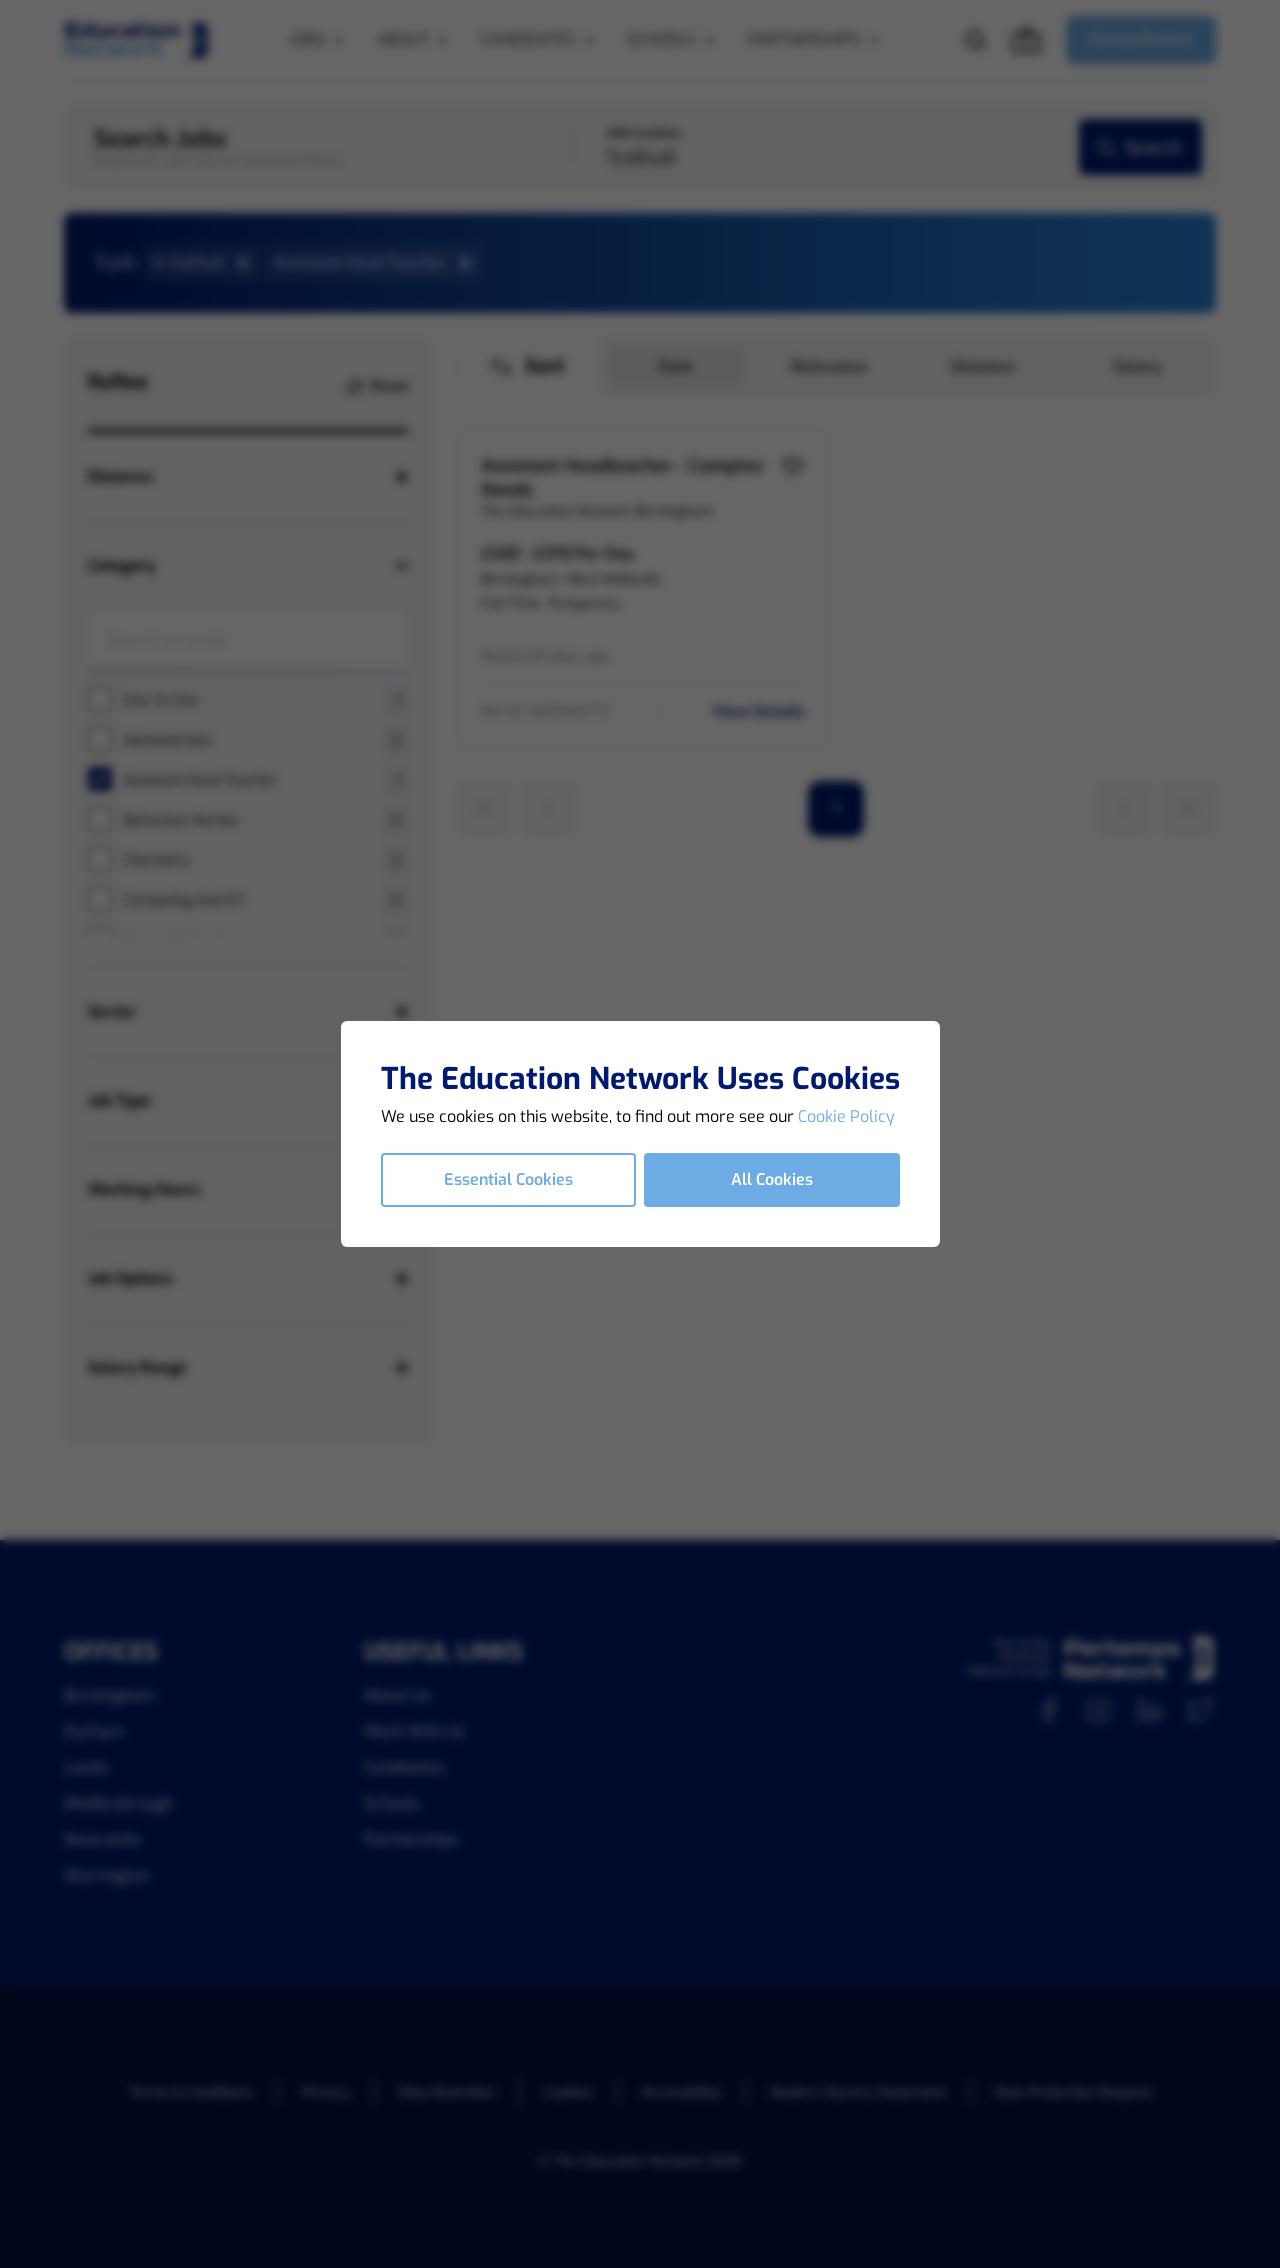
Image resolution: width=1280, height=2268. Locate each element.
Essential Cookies (508, 1179)
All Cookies (772, 1179)
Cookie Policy (846, 1116)
